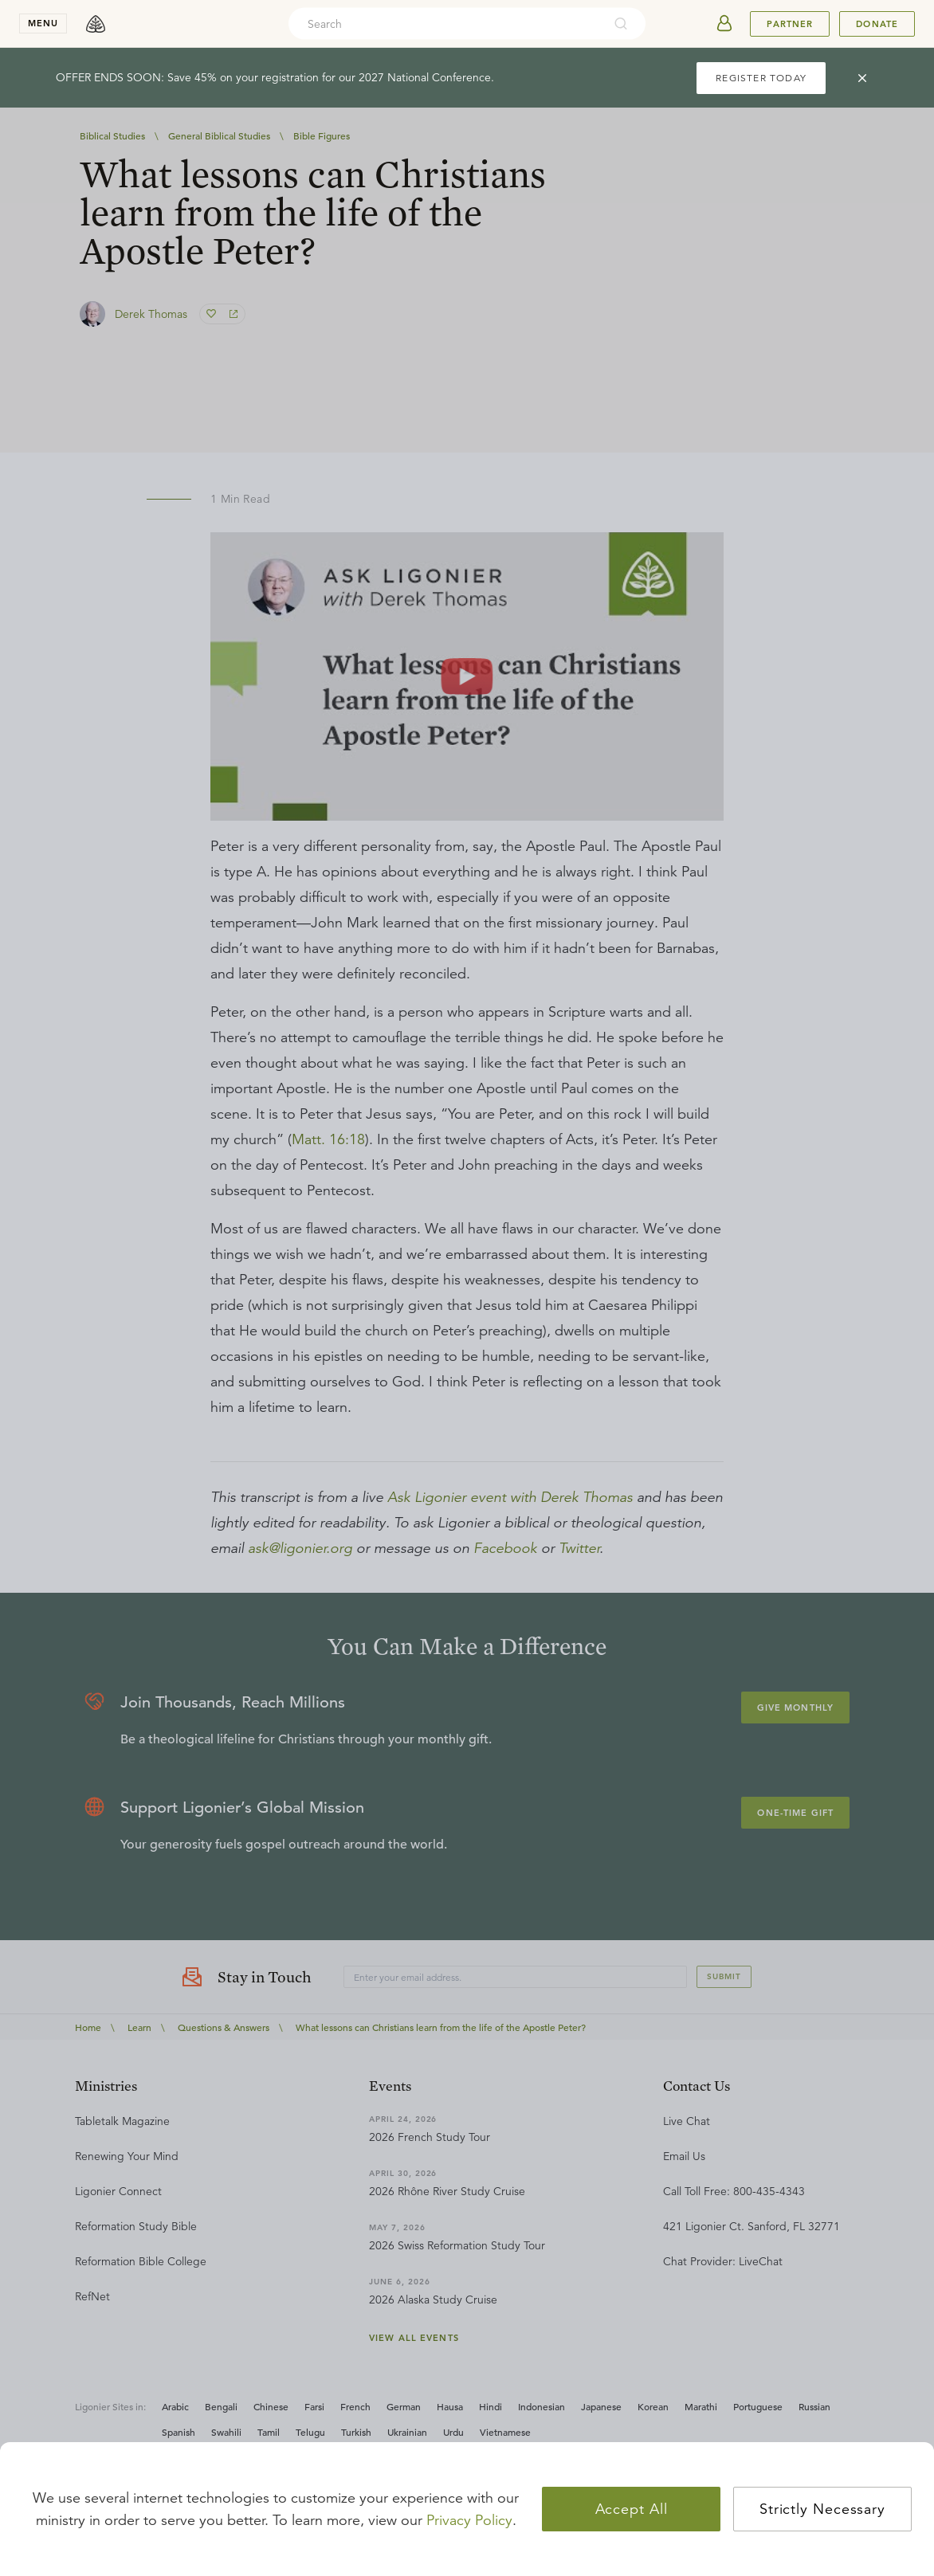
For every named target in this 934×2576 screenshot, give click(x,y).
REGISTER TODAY (761, 78)
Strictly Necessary (822, 2509)
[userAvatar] (724, 24)
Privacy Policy (469, 2520)
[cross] (862, 78)
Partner (790, 23)
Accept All (631, 2509)
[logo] (96, 24)
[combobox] (445, 24)
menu (43, 23)
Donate (877, 23)
